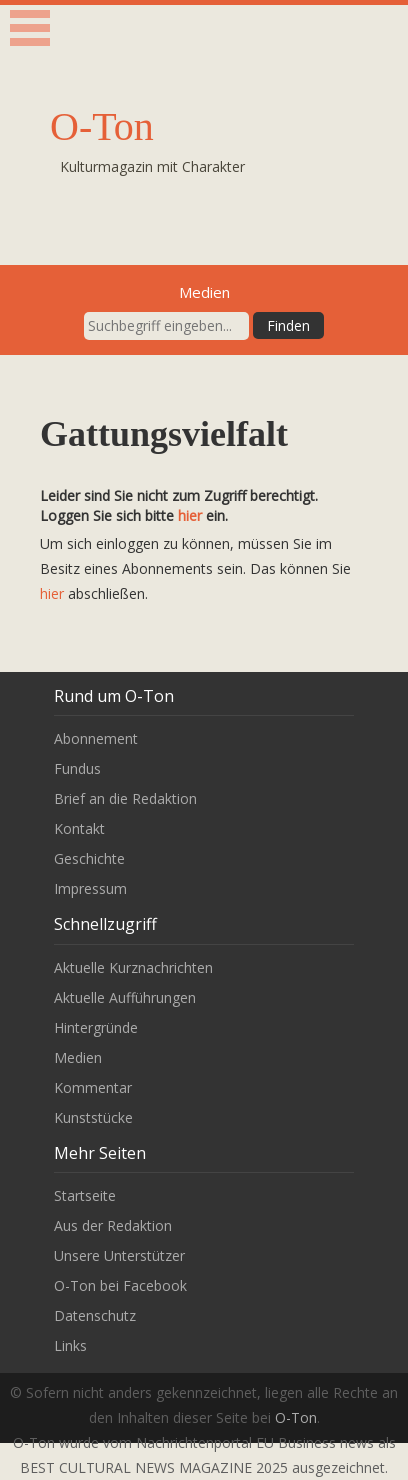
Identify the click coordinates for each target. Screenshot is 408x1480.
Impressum (90, 888)
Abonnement (96, 738)
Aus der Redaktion (113, 1225)
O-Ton (102, 126)
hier (190, 515)
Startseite (85, 1195)
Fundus (77, 768)
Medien (78, 1057)
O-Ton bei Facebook (120, 1285)
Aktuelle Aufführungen (125, 997)
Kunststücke (93, 1117)
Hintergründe (96, 1027)
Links (70, 1345)
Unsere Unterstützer (119, 1255)
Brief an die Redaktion (125, 798)
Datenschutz (95, 1315)
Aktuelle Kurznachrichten (133, 967)
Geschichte (89, 858)
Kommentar (93, 1087)
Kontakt (79, 828)
